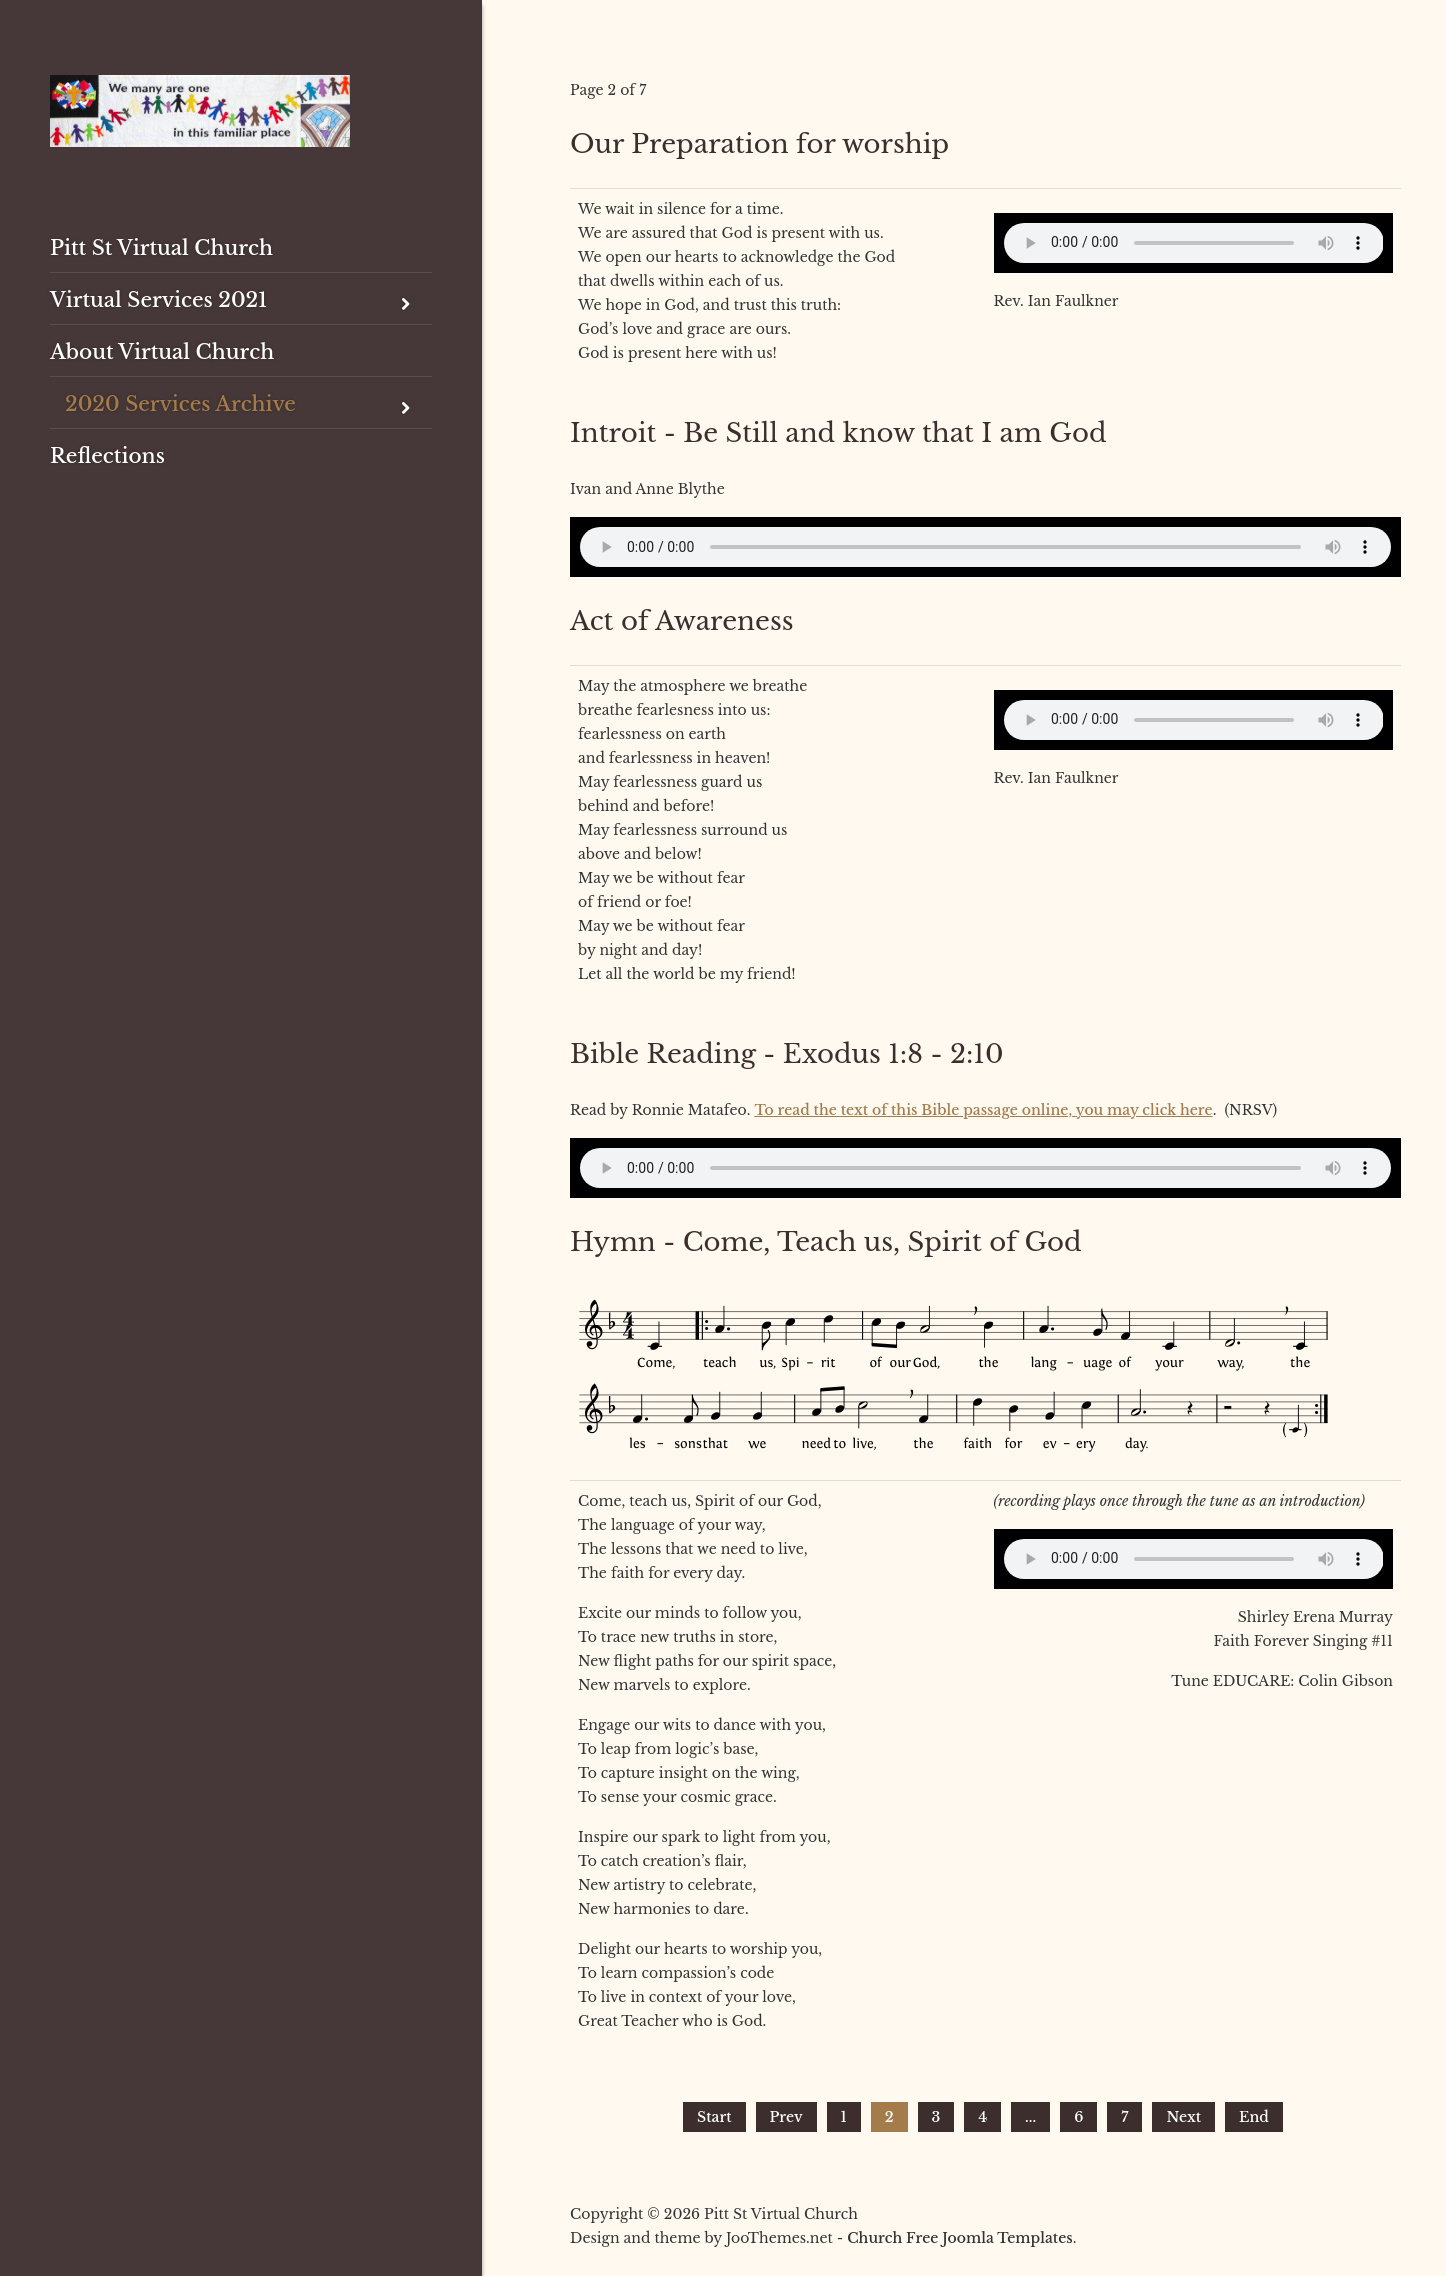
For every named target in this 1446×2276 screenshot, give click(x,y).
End (1254, 2117)
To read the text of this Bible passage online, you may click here (983, 1110)
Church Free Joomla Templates (959, 2238)
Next (1183, 2117)
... (1030, 2117)
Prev (786, 2117)
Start (714, 2117)
